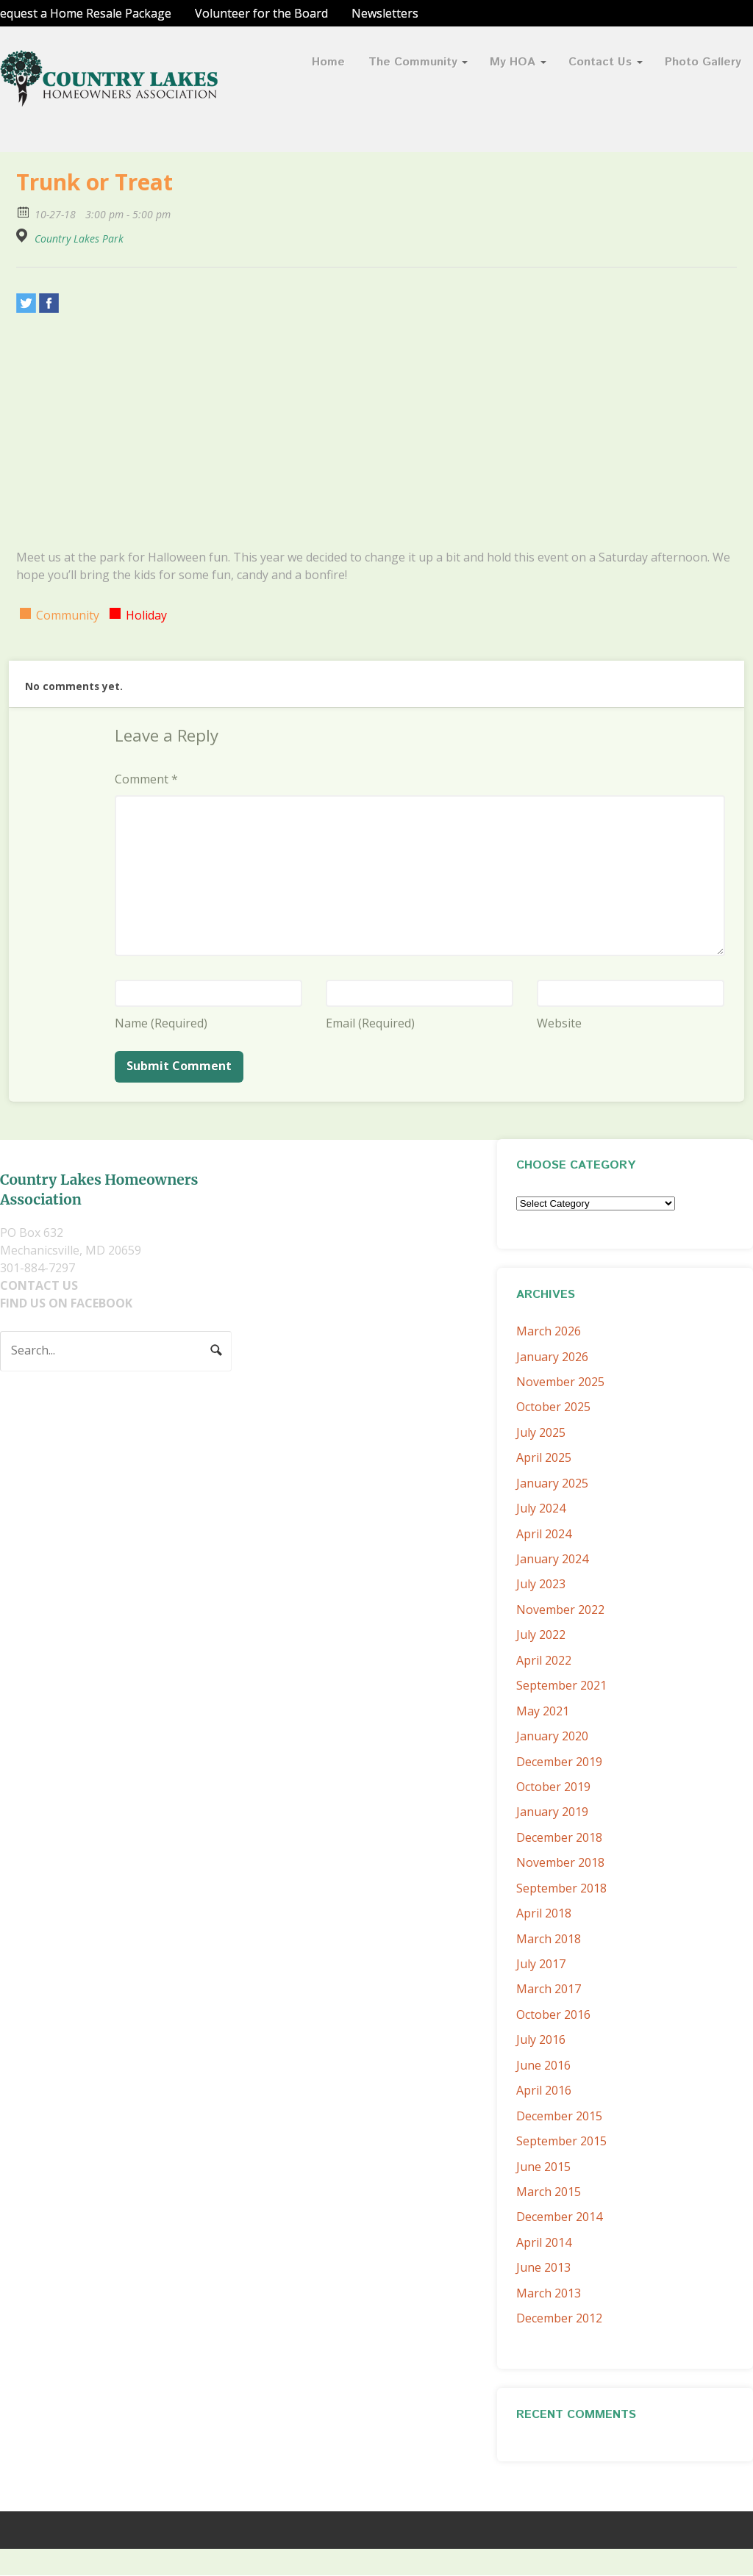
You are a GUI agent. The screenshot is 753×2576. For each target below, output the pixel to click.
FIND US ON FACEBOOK (66, 1303)
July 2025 (540, 1432)
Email (370, 1023)
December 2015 (559, 2116)
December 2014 (559, 2217)
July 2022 (540, 1634)
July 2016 (540, 2039)
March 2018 (548, 1939)
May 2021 (542, 1711)
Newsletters (384, 13)
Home (328, 62)
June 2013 (543, 2267)
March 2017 (548, 1989)
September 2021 (561, 1685)
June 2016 (543, 2065)
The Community (412, 62)
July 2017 (540, 1964)
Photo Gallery (703, 62)
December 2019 (559, 1762)
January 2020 (552, 1736)
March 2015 (548, 2192)
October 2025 (553, 1407)
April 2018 (543, 1913)
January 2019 (552, 1812)
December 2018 (559, 1837)
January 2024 (552, 1559)
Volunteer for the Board (261, 13)
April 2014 (543, 2242)
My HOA (512, 62)
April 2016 (543, 2090)
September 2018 (561, 1888)
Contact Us (600, 62)
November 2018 (560, 1862)
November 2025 (560, 1382)
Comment (146, 779)
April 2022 (543, 1660)
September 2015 (561, 2141)
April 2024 (543, 1534)
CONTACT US (39, 1285)
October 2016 (553, 2014)
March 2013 (548, 2293)
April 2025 (543, 1457)
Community (67, 615)
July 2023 (540, 1584)
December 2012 (559, 2318)
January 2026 (552, 1357)
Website (559, 1023)
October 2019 (553, 1787)
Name (161, 1023)
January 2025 (552, 1483)
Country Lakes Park (79, 238)
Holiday (146, 615)
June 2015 (543, 2167)
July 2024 (540, 1508)
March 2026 (548, 1331)
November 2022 (560, 1609)
